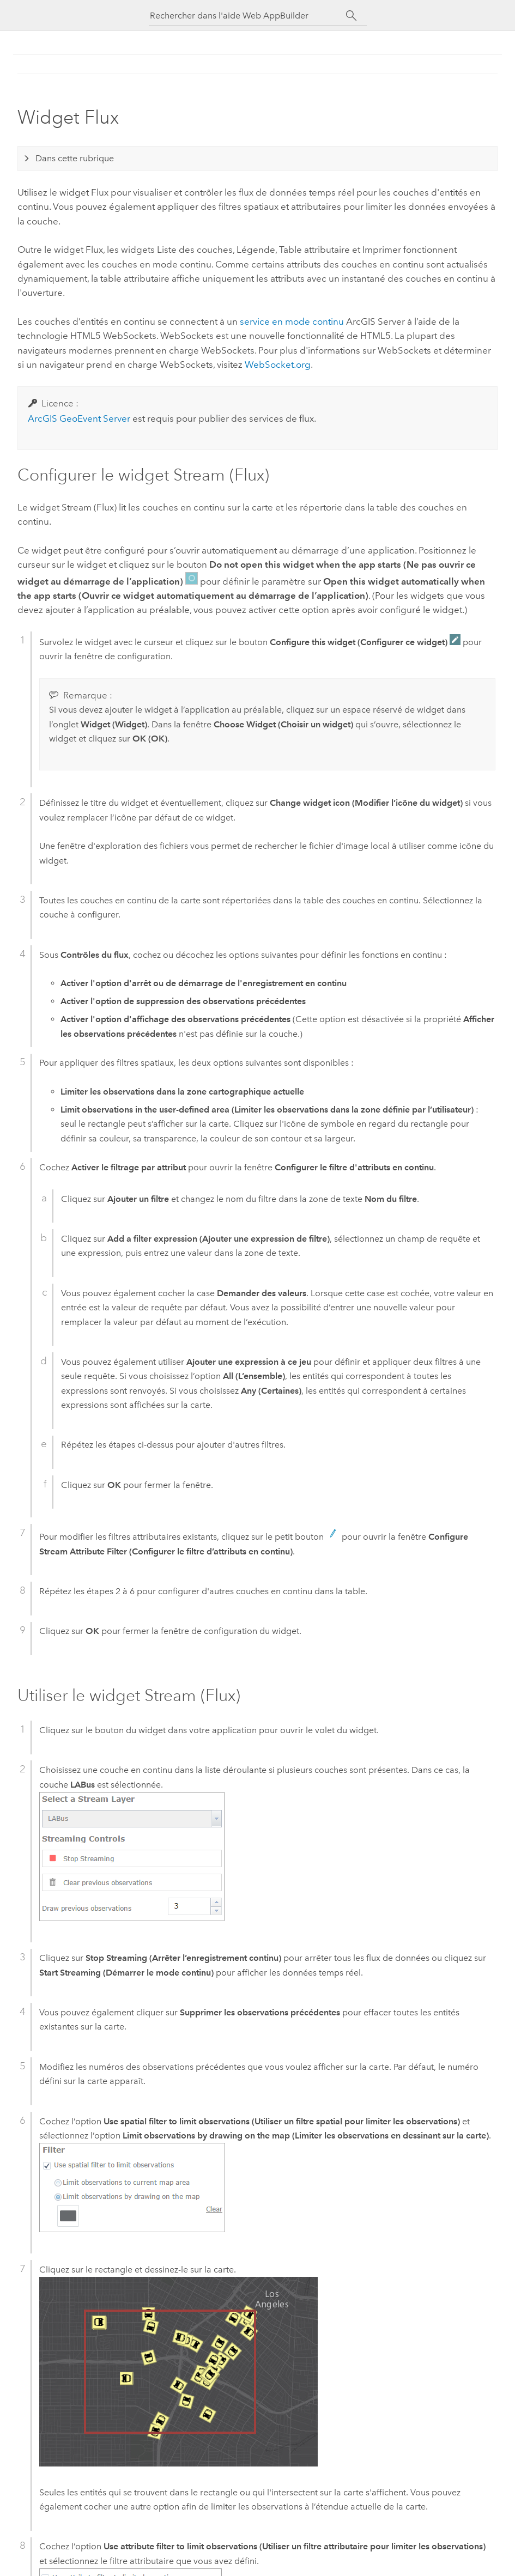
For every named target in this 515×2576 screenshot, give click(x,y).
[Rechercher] (351, 15)
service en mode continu (292, 321)
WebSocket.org (278, 364)
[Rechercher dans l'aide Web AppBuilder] (248, 15)
